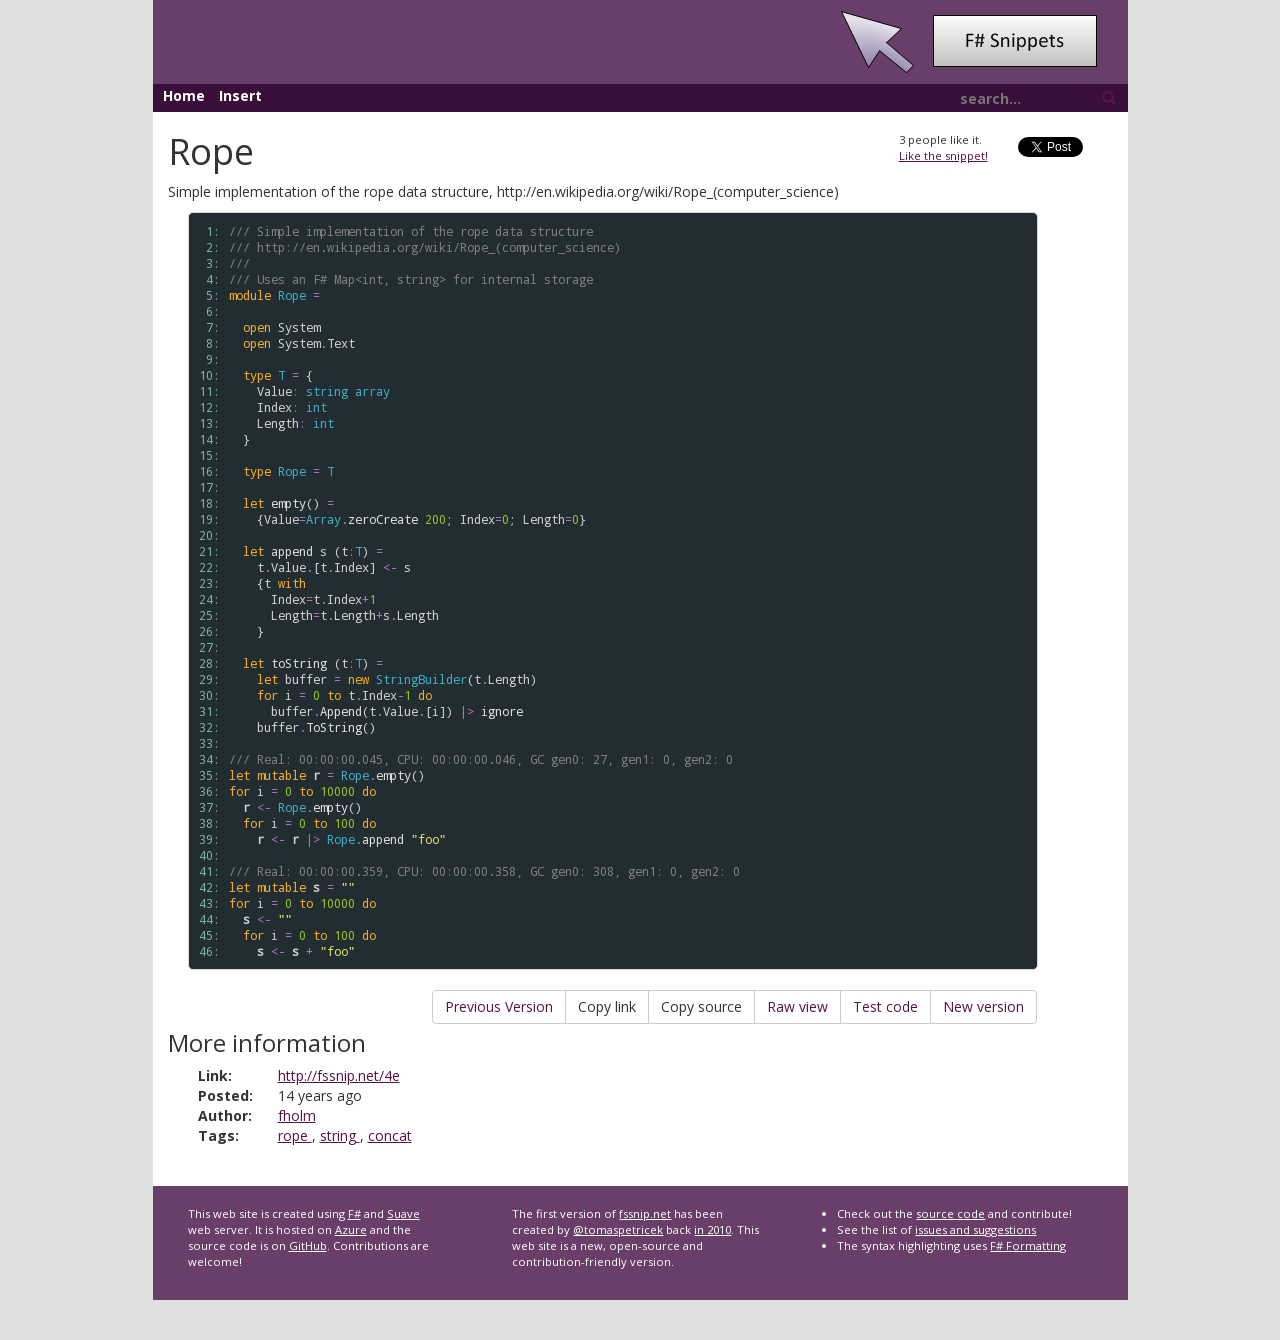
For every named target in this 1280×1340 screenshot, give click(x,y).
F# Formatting (1028, 1245)
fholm (297, 1115)
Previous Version (499, 1006)
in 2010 (712, 1229)
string (340, 1135)
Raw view (797, 1006)
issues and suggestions (975, 1229)
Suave (403, 1213)
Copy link (607, 1006)
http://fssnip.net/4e (339, 1075)
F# (354, 1213)
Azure (351, 1229)
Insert (240, 95)
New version (983, 1006)
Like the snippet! (943, 155)
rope (295, 1135)
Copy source (701, 1006)
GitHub (308, 1245)
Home (184, 95)
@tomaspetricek (618, 1229)
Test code (885, 1006)
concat (390, 1135)
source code (950, 1213)
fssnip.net (645, 1213)
